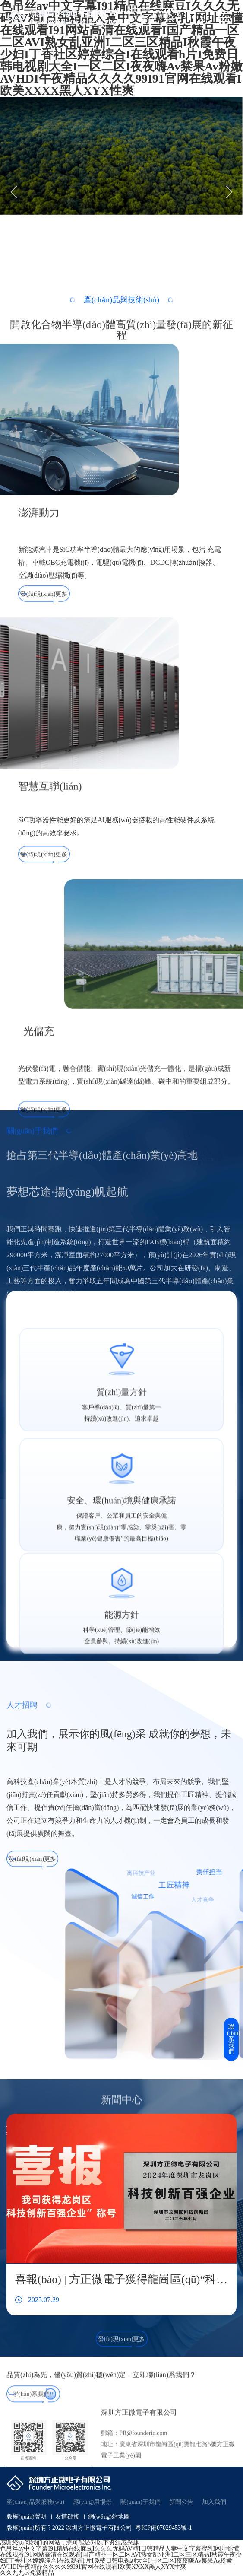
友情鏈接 (67, 2517)
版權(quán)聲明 (26, 2517)
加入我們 (214, 2502)
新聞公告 (181, 2502)
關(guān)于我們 (140, 2502)
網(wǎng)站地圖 (109, 2517)
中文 (198, 17)
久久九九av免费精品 (27, 2573)
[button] (17, 192)
